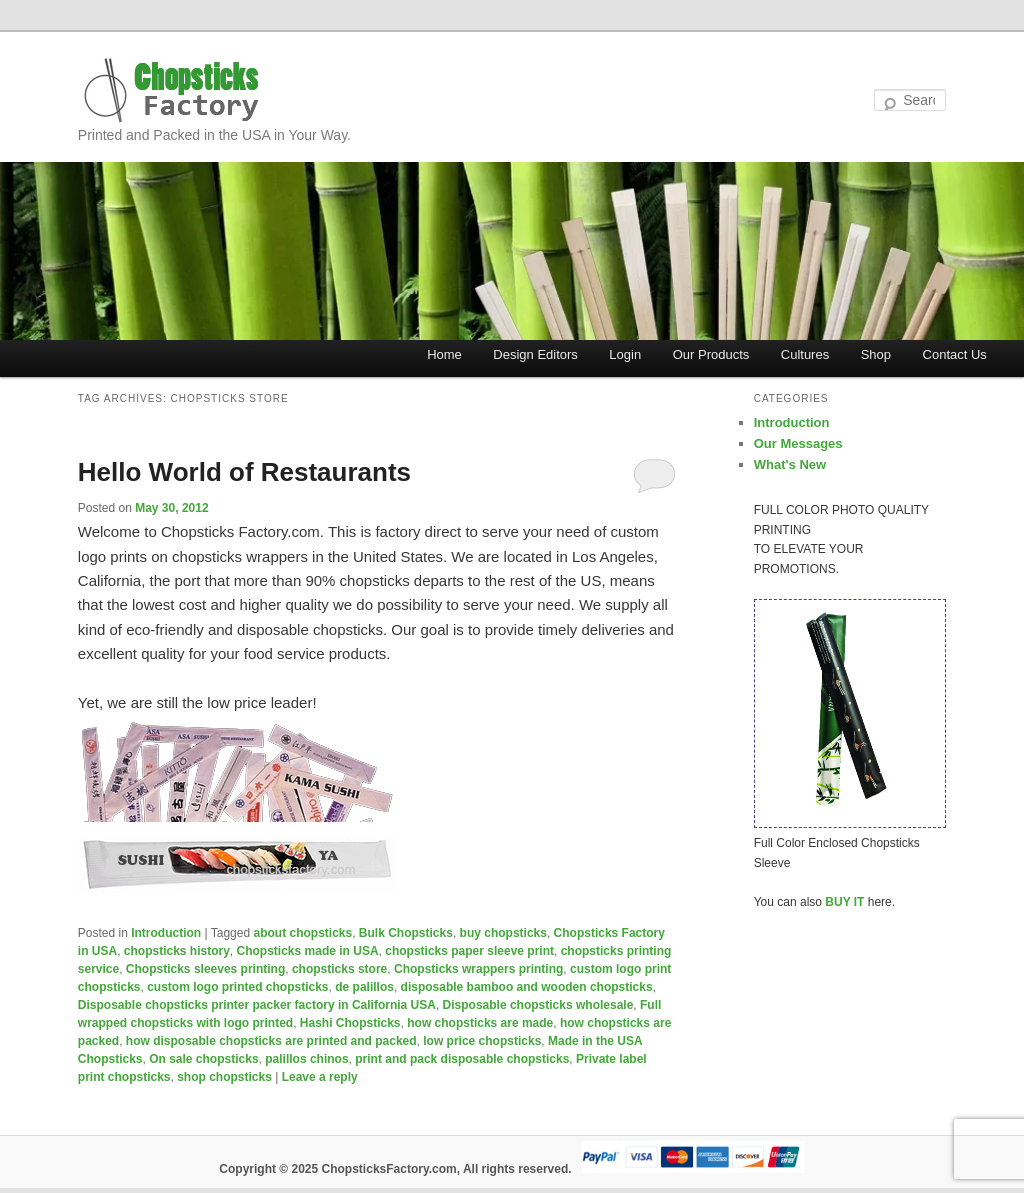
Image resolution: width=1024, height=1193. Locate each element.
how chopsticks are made (480, 1023)
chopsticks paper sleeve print (469, 951)
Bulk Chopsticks (406, 933)
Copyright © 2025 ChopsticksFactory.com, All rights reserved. (395, 1169)
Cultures (805, 354)
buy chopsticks (503, 933)
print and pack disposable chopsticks (462, 1059)
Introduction (166, 933)
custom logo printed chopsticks (237, 987)
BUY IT (844, 902)
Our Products (711, 354)
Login (625, 354)
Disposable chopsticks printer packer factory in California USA (257, 1005)
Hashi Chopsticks (350, 1023)
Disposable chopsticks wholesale (538, 1005)
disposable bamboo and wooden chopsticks (527, 987)
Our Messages (798, 443)
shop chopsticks (224, 1077)
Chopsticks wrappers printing (478, 969)
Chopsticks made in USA (308, 951)
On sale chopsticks (203, 1059)
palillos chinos (306, 1059)
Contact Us (955, 354)
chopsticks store (339, 969)
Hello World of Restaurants (244, 472)
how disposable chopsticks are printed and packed (271, 1041)
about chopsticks (302, 933)
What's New (790, 464)
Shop (876, 354)
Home (444, 354)
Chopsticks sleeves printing (205, 969)
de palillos (364, 987)
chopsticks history (177, 951)
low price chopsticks (482, 1041)
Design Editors (535, 354)
